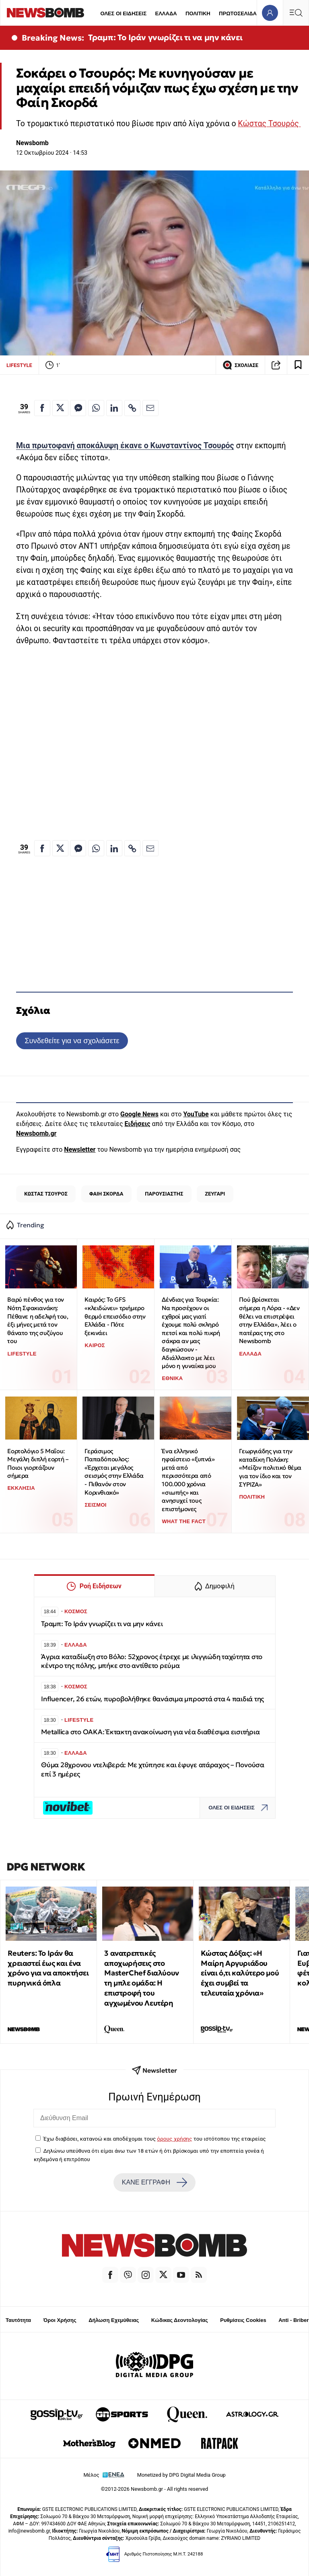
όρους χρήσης (174, 2138)
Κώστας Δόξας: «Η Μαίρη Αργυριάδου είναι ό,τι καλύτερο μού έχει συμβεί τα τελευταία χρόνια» (240, 1973)
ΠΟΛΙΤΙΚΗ (197, 13)
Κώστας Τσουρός (269, 123)
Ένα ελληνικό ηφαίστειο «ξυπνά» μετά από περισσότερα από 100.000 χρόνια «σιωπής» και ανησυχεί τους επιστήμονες (188, 1480)
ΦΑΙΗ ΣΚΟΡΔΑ (106, 1194)
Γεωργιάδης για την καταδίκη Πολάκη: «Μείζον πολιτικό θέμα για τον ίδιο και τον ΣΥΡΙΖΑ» (270, 1467)
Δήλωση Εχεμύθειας (114, 2320)
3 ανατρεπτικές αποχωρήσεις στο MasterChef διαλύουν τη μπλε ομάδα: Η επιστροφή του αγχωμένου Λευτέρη (141, 1978)
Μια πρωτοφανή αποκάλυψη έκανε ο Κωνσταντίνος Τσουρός (125, 445)
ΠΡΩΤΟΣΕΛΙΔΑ (238, 13)
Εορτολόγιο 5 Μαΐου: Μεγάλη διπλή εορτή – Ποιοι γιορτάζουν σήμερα (37, 1463)
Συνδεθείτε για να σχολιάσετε (72, 1040)
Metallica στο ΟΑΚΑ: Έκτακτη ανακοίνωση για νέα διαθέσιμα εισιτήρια (150, 1732)
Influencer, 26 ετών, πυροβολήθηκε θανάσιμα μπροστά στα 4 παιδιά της (152, 1699)
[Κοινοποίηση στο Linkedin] (114, 408)
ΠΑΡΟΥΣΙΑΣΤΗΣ (164, 1194)
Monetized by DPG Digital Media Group (181, 2475)
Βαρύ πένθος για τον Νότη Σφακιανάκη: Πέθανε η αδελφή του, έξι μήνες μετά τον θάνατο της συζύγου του (37, 1320)
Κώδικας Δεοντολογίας (179, 2320)
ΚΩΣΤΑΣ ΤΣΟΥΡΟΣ (46, 1194)
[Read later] (298, 365)
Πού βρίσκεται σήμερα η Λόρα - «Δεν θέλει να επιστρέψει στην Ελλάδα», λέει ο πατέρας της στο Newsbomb (269, 1320)
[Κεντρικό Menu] (296, 12)
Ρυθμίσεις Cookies (243, 2320)
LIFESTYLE (19, 365)
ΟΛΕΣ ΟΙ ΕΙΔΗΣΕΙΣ (123, 13)
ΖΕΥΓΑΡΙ (215, 1194)
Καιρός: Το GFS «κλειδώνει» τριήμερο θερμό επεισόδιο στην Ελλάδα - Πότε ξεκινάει (114, 1316)
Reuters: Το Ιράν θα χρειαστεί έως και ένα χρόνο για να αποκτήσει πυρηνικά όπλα (48, 1967)
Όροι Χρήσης (59, 2320)
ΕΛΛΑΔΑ (166, 13)
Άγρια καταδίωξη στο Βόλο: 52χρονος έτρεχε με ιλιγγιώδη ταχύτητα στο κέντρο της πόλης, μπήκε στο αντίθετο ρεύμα (151, 1661)
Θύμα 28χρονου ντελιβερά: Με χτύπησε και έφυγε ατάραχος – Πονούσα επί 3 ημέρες (152, 1769)
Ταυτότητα (18, 2320)
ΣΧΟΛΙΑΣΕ (240, 365)
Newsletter (79, 1149)
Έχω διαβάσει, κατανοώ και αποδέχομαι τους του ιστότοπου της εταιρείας (154, 2138)
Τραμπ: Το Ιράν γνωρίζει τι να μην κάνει (165, 37)
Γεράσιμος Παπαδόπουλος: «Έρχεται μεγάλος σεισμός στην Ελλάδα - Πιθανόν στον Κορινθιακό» (113, 1471)
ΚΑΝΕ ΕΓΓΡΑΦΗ (154, 2182)
